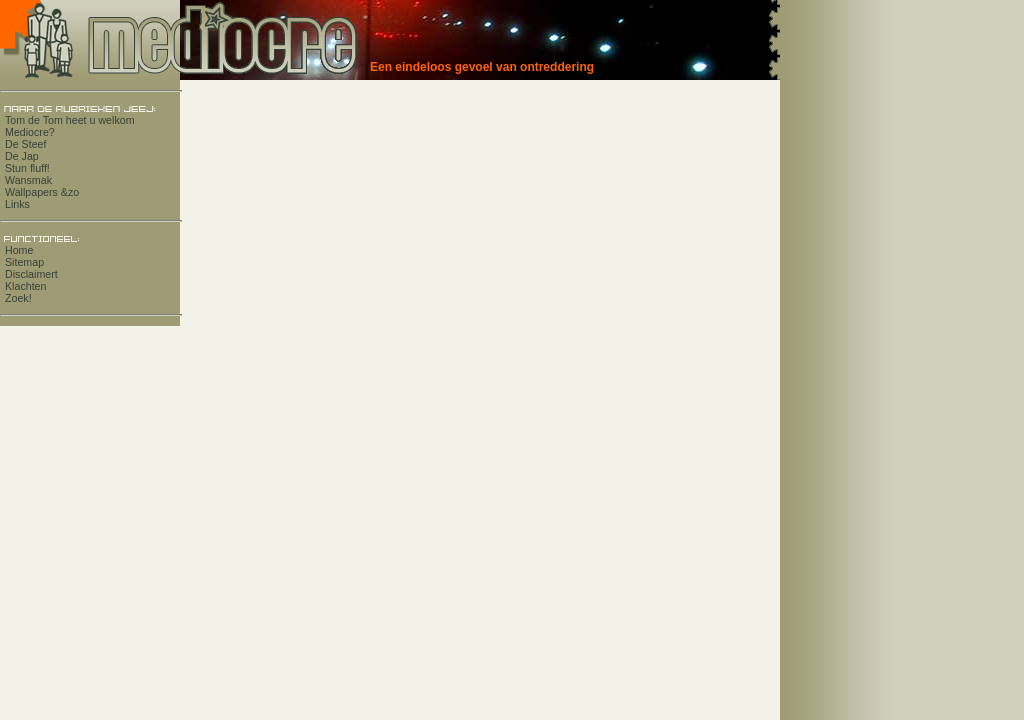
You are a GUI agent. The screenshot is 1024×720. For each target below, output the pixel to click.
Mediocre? (30, 132)
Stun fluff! (27, 168)
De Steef (25, 144)
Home (19, 250)
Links (17, 204)
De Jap (22, 156)
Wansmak (28, 180)
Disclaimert (31, 274)
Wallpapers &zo (42, 192)
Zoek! (18, 298)
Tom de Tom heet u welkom (70, 120)
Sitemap (24, 262)
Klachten (25, 286)
